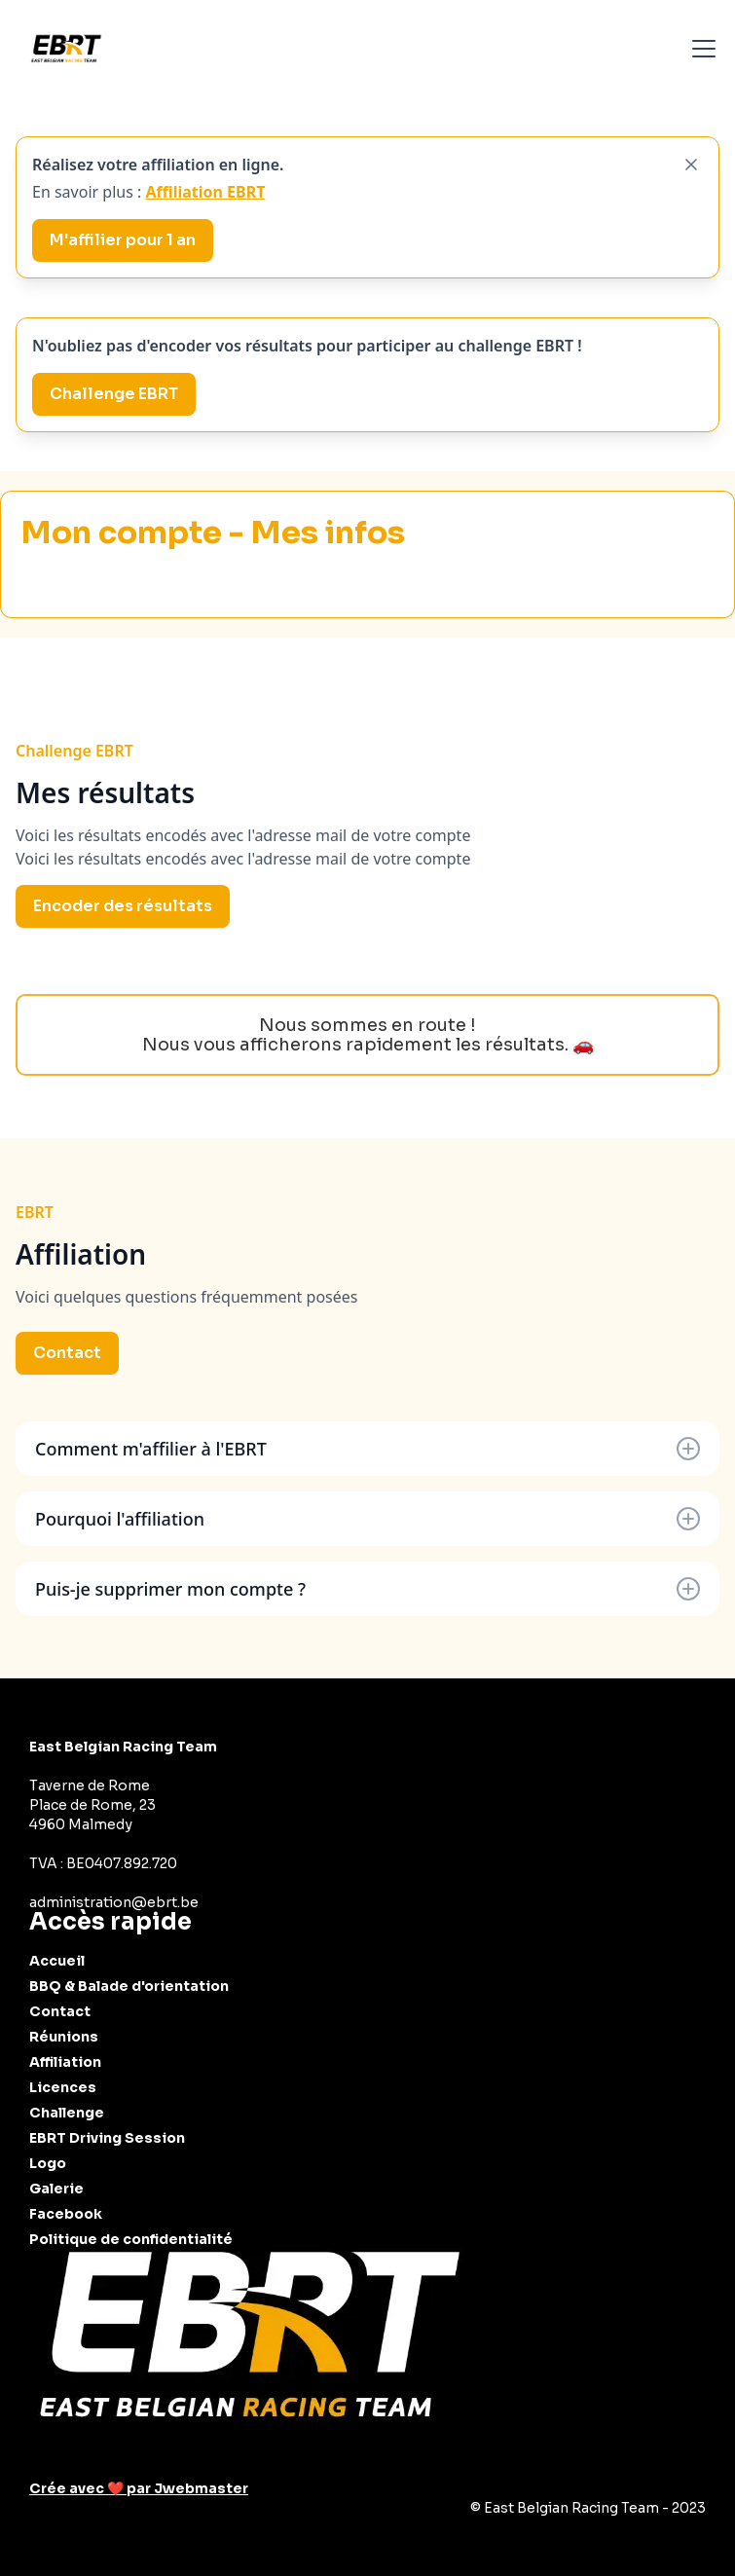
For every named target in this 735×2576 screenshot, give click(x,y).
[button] (699, 48)
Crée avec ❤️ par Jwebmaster (138, 2488)
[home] (66, 49)
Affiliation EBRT (205, 191)
